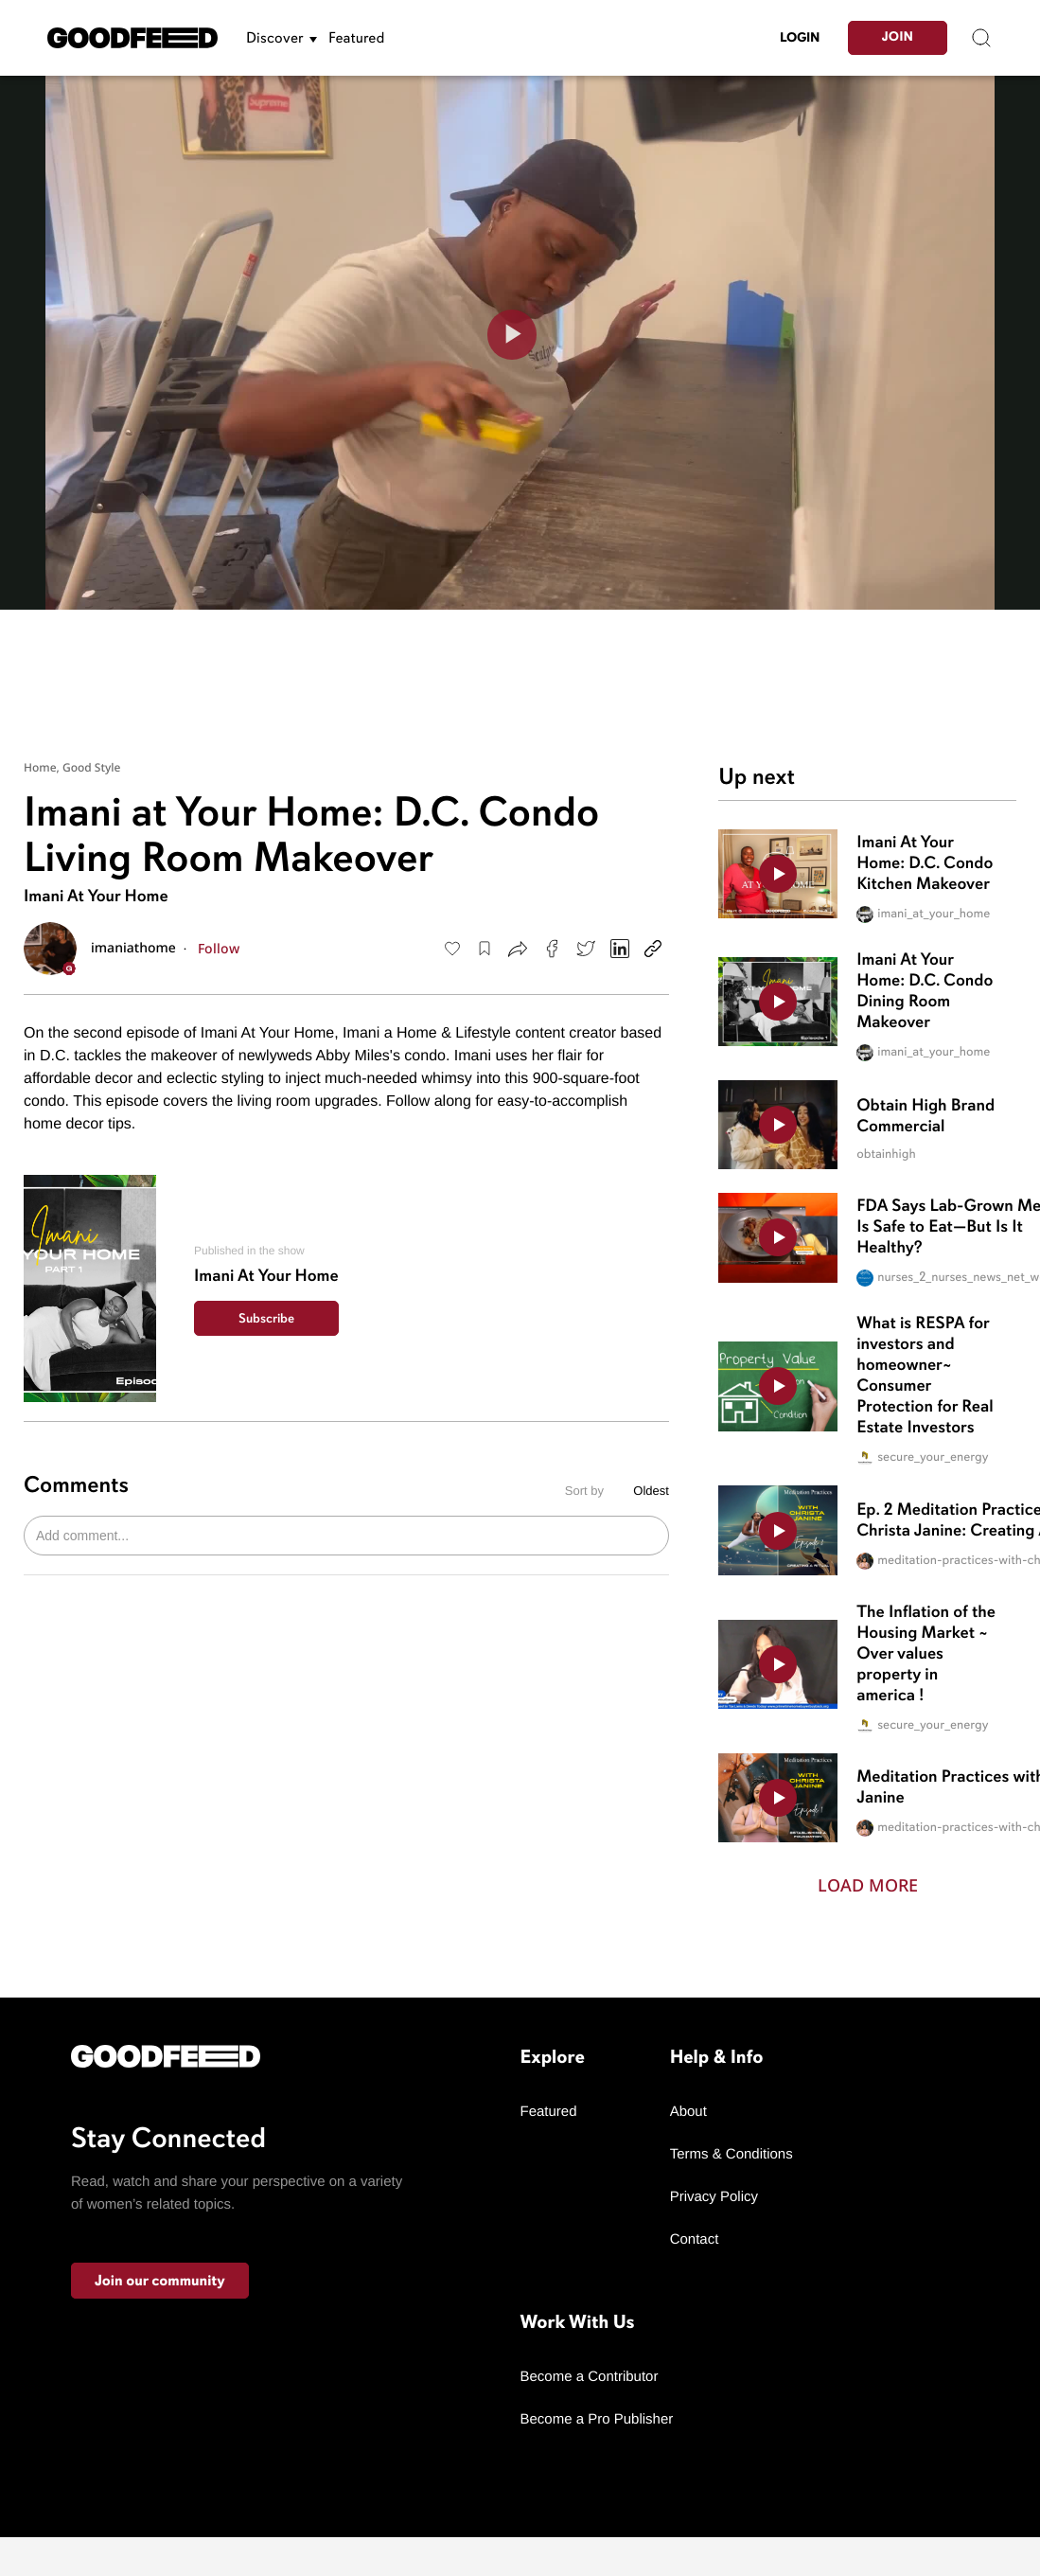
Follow (218, 948)
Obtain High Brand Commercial (925, 1116)
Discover (275, 37)
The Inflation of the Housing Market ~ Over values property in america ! (926, 1654)
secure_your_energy (922, 1457)
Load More (868, 1884)
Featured (356, 37)
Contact (694, 2239)
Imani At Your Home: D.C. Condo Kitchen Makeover (924, 863)
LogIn (800, 37)
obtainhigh (885, 1155)
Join (897, 37)
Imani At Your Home (96, 896)
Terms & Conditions (731, 2154)
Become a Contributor (589, 2377)
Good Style (91, 767)
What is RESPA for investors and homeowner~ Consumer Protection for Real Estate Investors (924, 1375)
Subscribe (266, 1318)
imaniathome (133, 948)
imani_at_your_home (923, 914)
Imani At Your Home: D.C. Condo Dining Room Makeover (924, 991)
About (688, 2112)
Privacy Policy (714, 2197)
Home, (43, 767)
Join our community (160, 2280)
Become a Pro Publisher (597, 2419)
